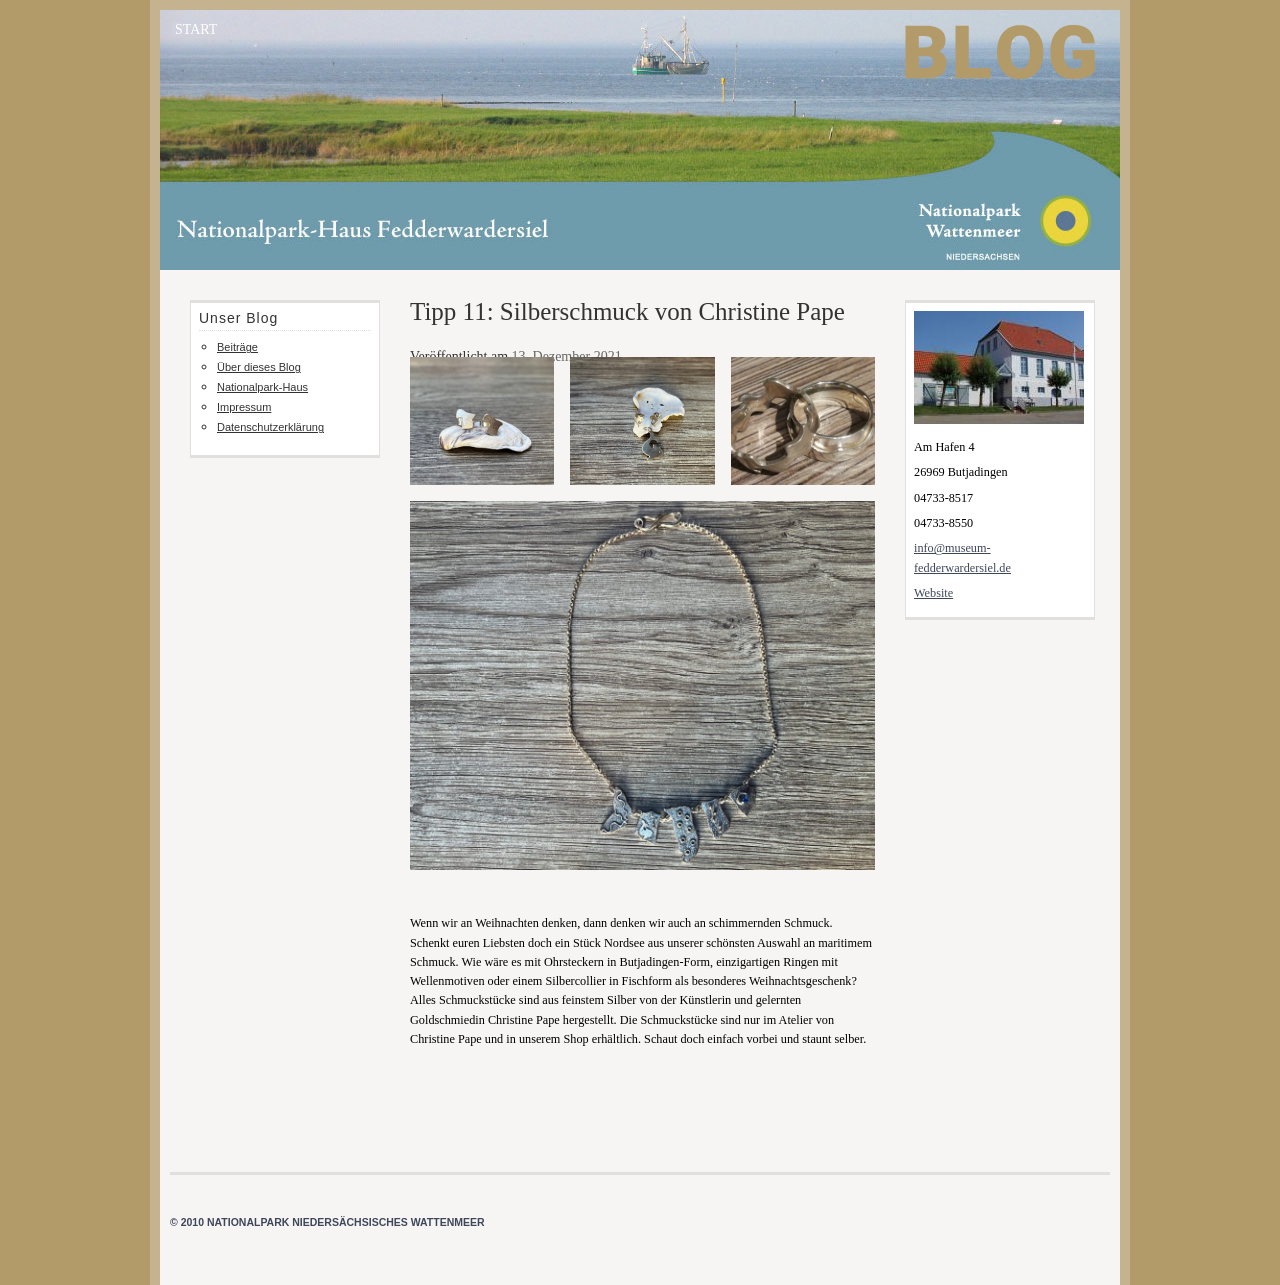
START (196, 29)
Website (933, 593)
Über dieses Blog (259, 367)
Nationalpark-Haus (262, 387)
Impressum (244, 407)
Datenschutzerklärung (270, 427)
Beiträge (237, 347)
